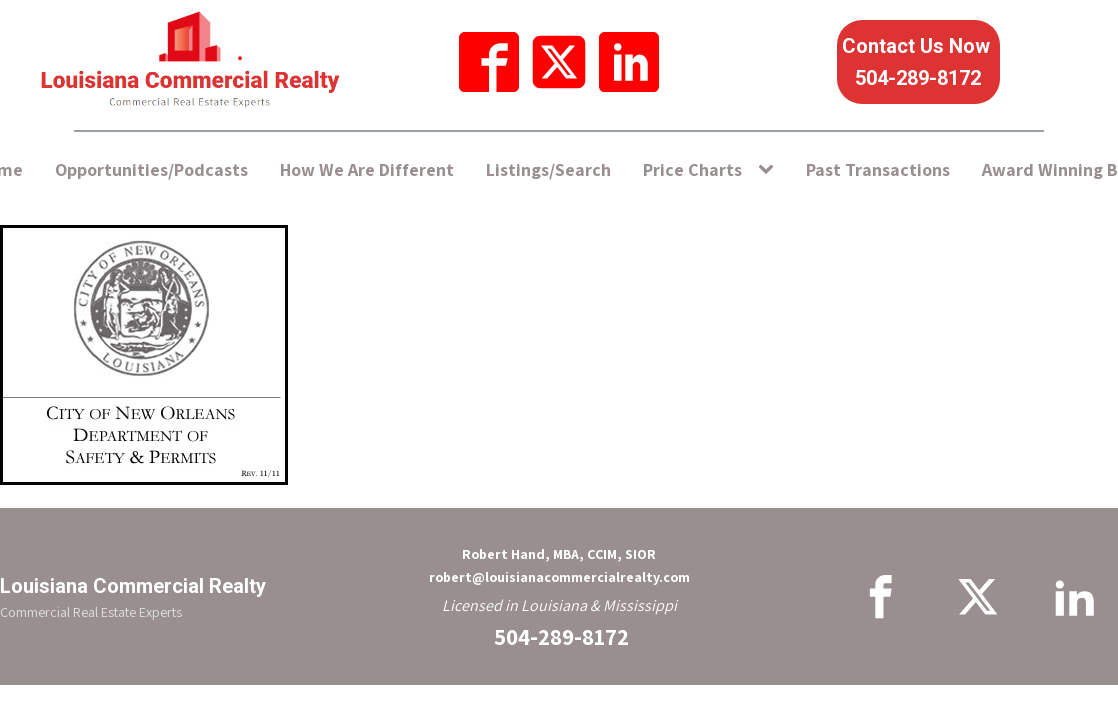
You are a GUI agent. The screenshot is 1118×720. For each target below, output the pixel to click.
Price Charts (692, 169)
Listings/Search (548, 169)
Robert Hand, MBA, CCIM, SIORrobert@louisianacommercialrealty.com (559, 565)
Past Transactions (878, 169)
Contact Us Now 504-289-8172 (918, 62)
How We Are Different (367, 169)
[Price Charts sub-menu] (770, 170)
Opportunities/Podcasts (151, 169)
